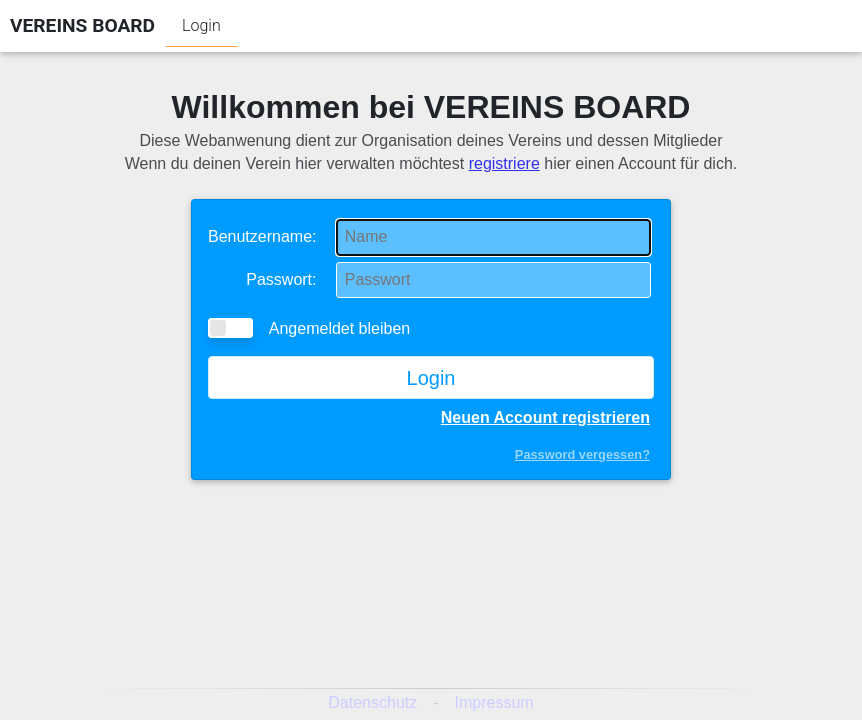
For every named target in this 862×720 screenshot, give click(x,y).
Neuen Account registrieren (545, 417)
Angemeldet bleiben (309, 328)
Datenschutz (372, 702)
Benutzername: (262, 236)
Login (201, 25)
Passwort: (281, 279)
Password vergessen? (582, 454)
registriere (504, 163)
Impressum (494, 702)
